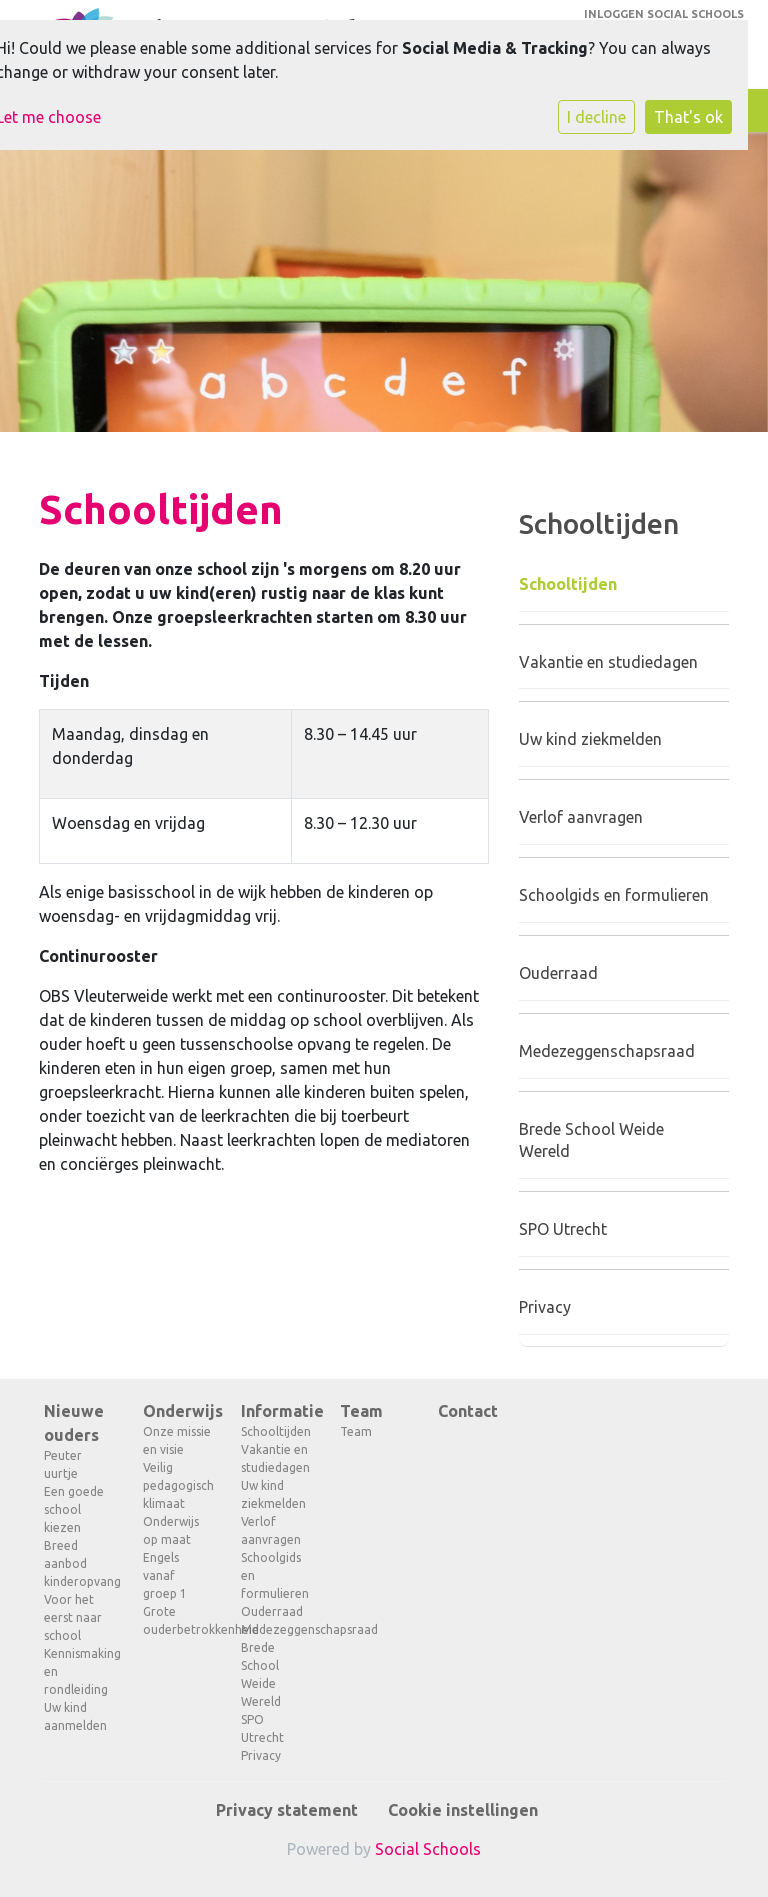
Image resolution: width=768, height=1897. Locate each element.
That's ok (688, 117)
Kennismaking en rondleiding (78, 1671)
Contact (468, 1411)
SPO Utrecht (563, 1229)
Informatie (275, 1411)
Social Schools (428, 1849)
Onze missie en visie (177, 1440)
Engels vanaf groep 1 (165, 1575)
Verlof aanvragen (581, 817)
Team (361, 1411)
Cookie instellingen (463, 1810)
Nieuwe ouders (74, 1423)
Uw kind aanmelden (75, 1716)
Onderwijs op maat (171, 1530)
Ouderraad (558, 973)
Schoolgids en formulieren (614, 895)
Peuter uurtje (63, 1464)
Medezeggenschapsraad (607, 1051)
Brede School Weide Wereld (591, 1140)
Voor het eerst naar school (73, 1617)
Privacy (545, 1307)
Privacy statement (287, 1810)
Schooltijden (568, 584)
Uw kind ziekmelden (590, 739)
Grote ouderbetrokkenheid (177, 1620)
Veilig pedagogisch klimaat (177, 1485)
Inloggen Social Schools (664, 14)
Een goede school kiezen (74, 1509)
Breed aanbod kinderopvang (78, 1563)
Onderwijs (177, 1411)
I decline (596, 117)
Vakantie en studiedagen (608, 662)
